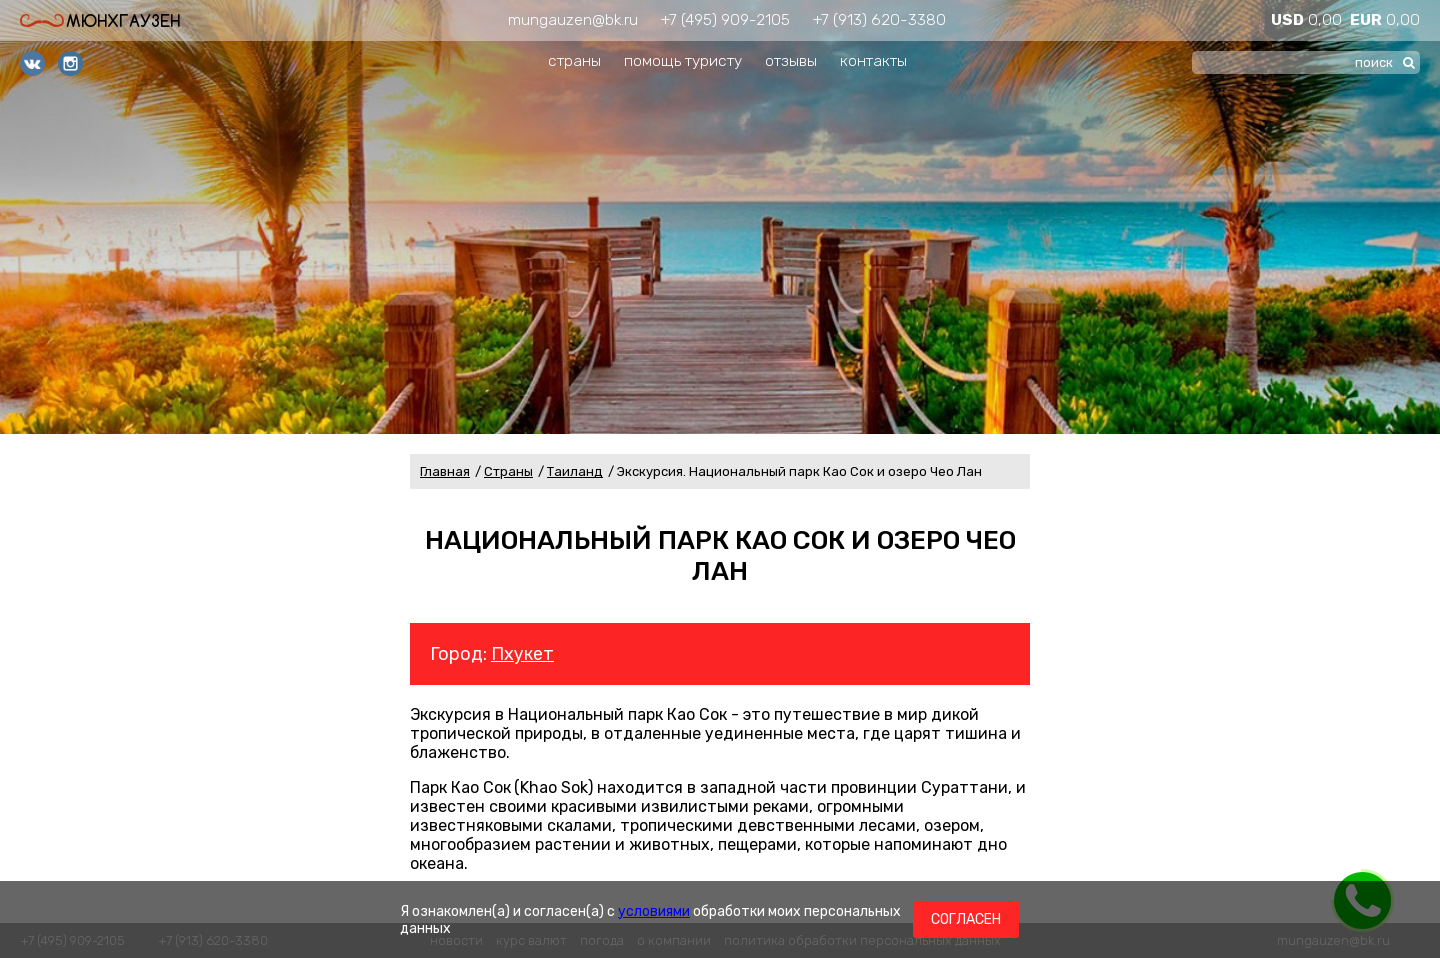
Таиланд (575, 471)
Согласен (966, 919)
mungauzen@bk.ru (573, 19)
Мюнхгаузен (100, 20)
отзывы (791, 60)
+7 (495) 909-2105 (725, 19)
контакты (873, 60)
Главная (445, 471)
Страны (508, 471)
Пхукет (522, 654)
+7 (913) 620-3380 (879, 19)
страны (574, 60)
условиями (654, 911)
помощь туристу (683, 60)
